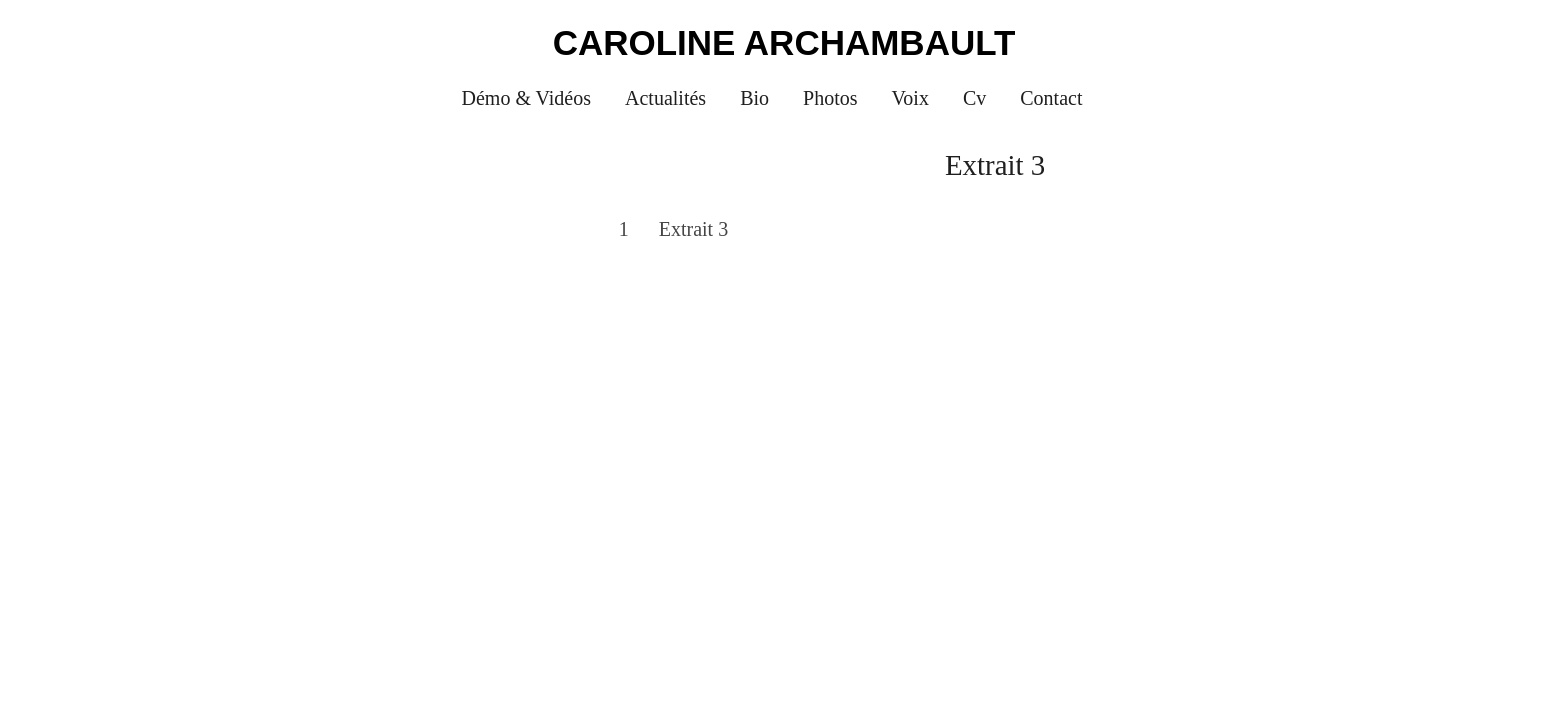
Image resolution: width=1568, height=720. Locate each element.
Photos (830, 98)
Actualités (665, 98)
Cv (974, 98)
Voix (910, 98)
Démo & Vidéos (527, 98)
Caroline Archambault (784, 42)
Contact (1051, 98)
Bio (754, 98)
